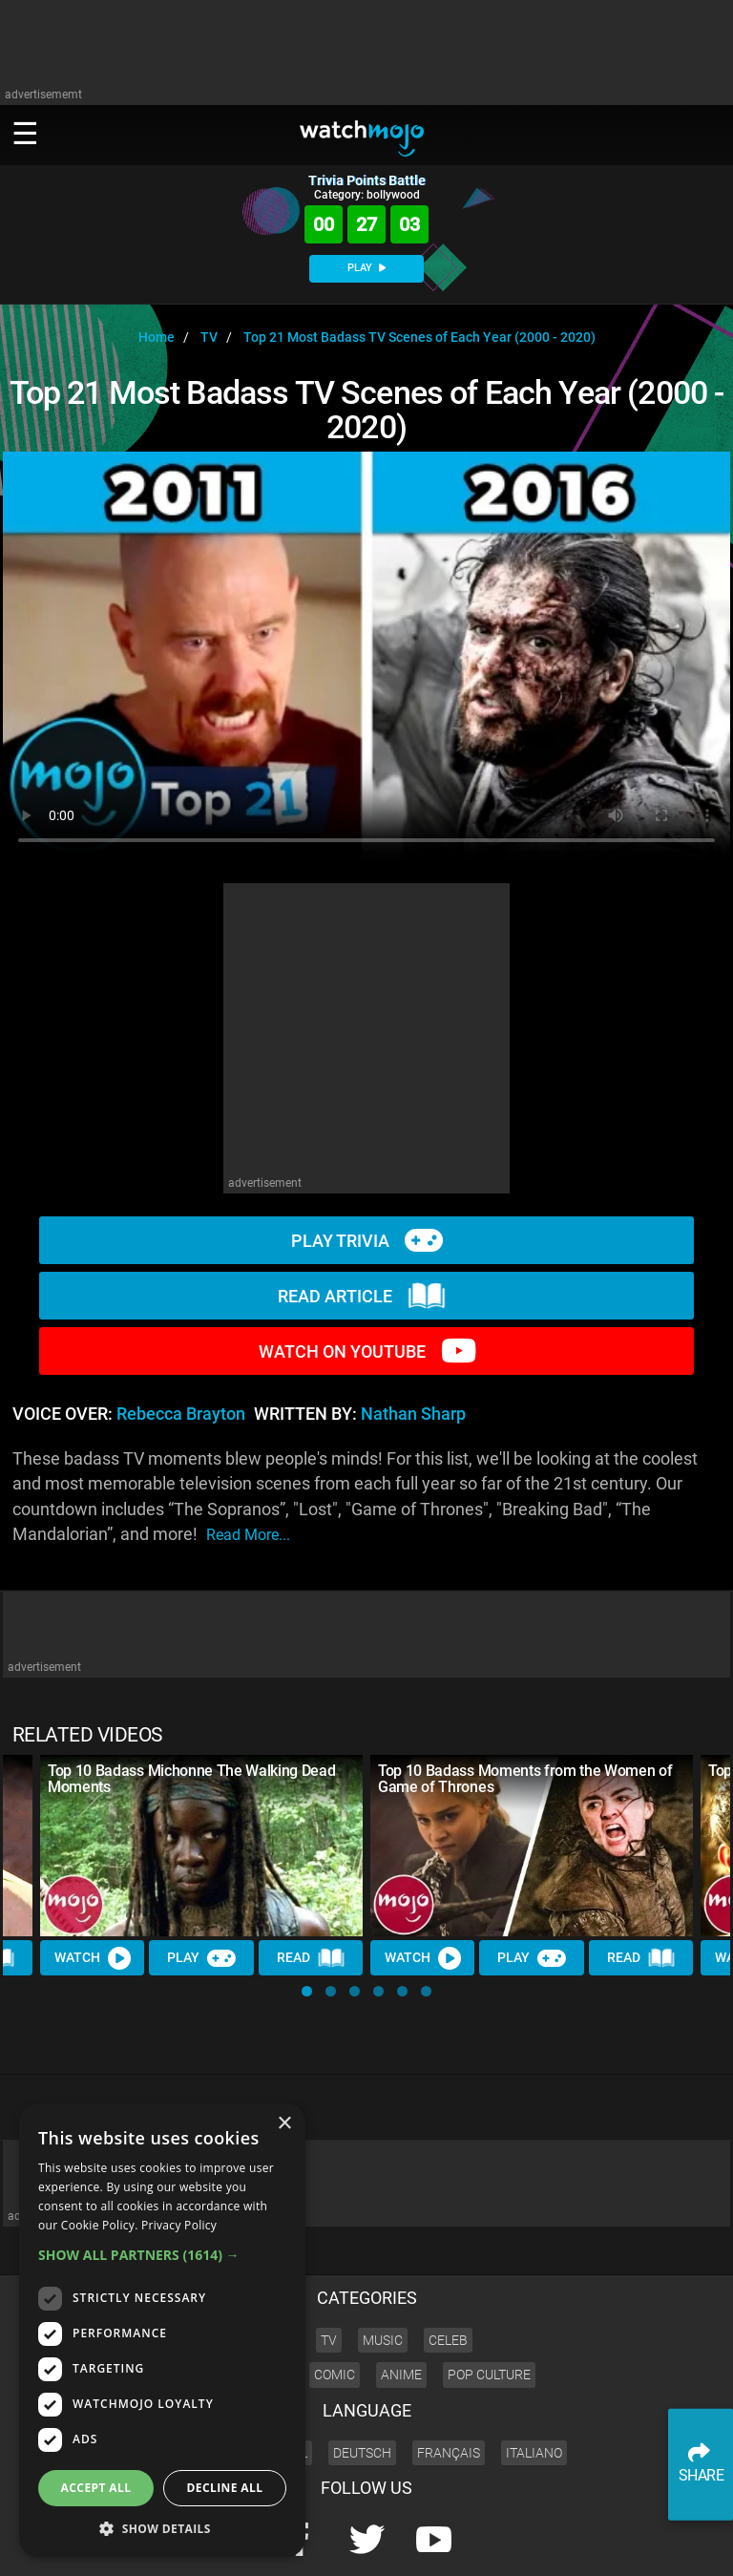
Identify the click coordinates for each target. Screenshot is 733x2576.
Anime (401, 2310)
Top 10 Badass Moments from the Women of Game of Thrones (525, 1779)
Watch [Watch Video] (92, 1958)
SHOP (665, 2543)
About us (515, 2543)
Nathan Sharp (413, 1414)
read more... (248, 1535)
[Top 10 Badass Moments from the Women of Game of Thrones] (531, 1845)
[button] (307, 1991)
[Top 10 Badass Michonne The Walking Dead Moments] (201, 1845)
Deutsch (362, 2388)
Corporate (454, 2543)
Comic (334, 2310)
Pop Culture (489, 2310)
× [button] (284, 2124)
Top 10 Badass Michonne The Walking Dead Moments (192, 1779)
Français (448, 2388)
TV (329, 2275)
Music (383, 2275)
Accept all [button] (96, 2488)
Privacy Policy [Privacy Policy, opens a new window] (179, 2225)
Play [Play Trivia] (201, 1958)
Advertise (574, 2543)
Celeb (448, 2275)
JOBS (625, 2543)
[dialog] (162, 2330)
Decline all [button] (225, 2488)
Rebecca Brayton (180, 1414)
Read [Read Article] (311, 1958)
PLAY (366, 268)
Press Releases (378, 2543)
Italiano (534, 2388)
